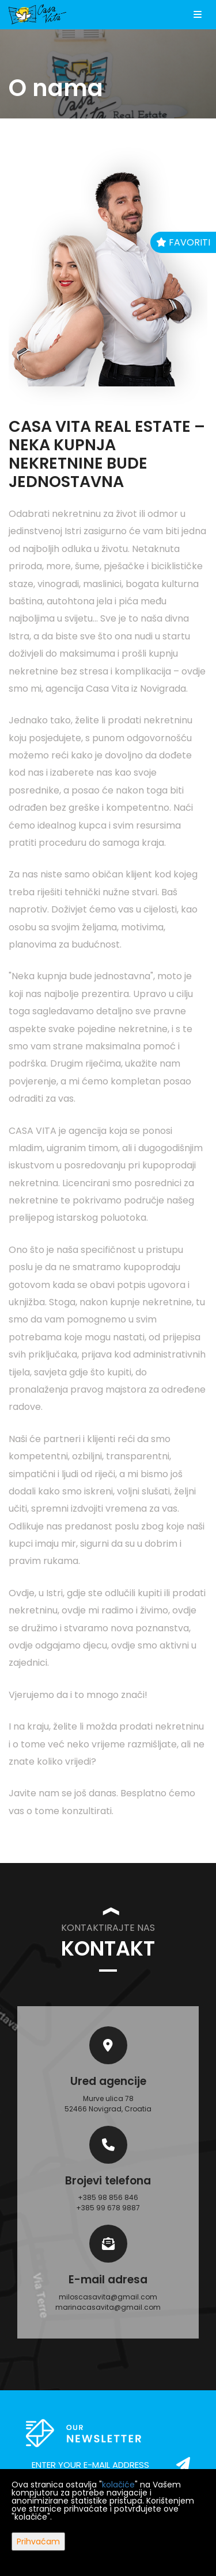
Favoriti (183, 242)
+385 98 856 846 (108, 2197)
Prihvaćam (38, 2541)
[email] (108, 2465)
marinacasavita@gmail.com (108, 2307)
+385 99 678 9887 (108, 2208)
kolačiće (118, 2484)
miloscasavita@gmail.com (108, 2297)
